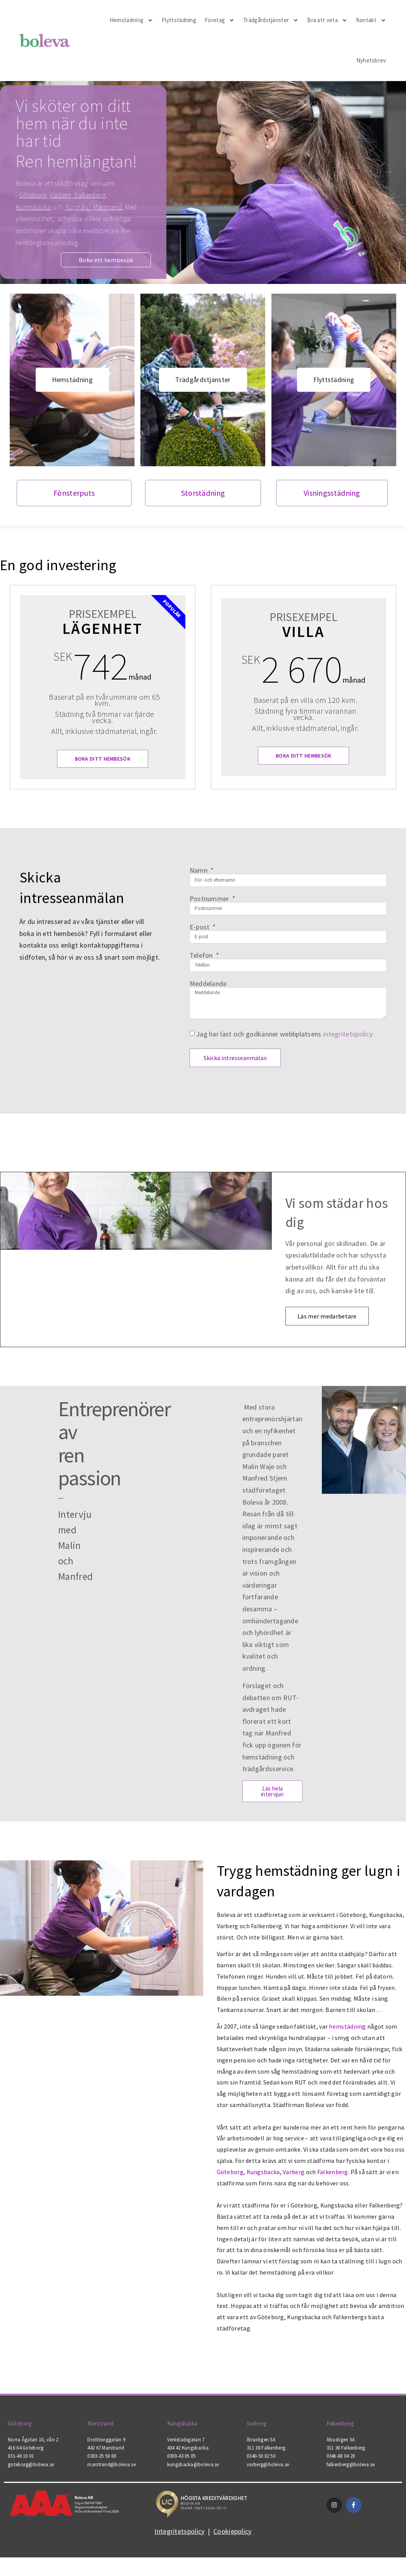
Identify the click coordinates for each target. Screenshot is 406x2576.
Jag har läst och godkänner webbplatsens (284, 1060)
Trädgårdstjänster (271, 20)
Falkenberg (332, 2198)
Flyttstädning (179, 20)
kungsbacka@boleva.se (193, 2491)
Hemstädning (131, 20)
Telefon (202, 982)
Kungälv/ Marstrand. (94, 206)
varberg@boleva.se (268, 2491)
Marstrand (100, 2450)
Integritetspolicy (179, 2558)
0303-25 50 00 (101, 2483)
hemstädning (347, 2053)
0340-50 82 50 (261, 2483)
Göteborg (32, 194)
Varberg (60, 194)
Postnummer (210, 925)
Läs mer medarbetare (327, 1344)
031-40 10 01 (21, 2483)
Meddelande (208, 1010)
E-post (200, 953)
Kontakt (371, 20)
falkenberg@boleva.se (351, 2491)
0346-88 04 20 (341, 2483)
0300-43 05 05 (181, 2483)
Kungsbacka (33, 206)
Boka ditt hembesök (102, 785)
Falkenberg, (90, 194)
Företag (220, 20)
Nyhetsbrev (371, 60)
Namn (199, 897)
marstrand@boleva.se (111, 2491)
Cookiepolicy (232, 2558)
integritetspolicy (348, 1060)
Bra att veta (327, 20)
